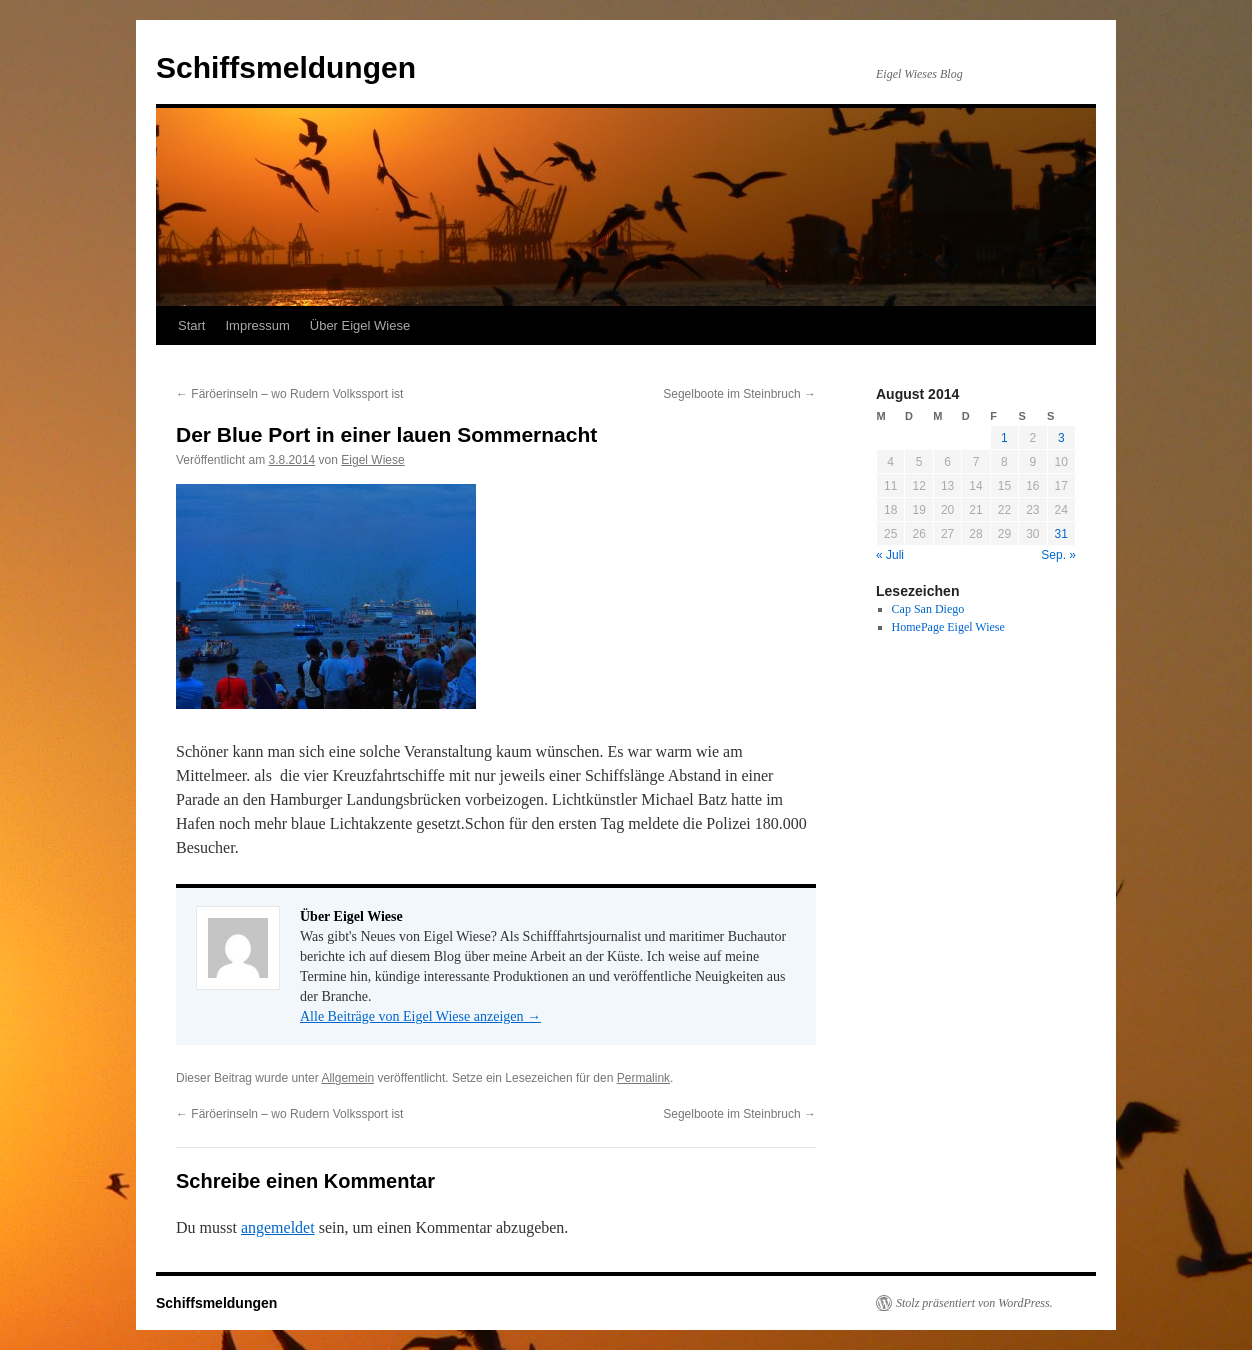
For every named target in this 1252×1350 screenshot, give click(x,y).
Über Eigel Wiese (360, 325)
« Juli (890, 555)
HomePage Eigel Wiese (948, 627)
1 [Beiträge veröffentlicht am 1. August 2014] (1004, 438)
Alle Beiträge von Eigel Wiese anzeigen (420, 1016)
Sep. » (1058, 555)
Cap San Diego (928, 609)
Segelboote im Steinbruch (739, 394)
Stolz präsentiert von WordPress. (974, 1303)
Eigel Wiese (372, 460)
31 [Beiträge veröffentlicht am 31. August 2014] (1061, 534)
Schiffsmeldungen (286, 67)
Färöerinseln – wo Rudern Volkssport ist (289, 394)
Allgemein (347, 1078)
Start (191, 325)
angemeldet (278, 1227)
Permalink (643, 1078)
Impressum (257, 325)
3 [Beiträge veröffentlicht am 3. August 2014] (1061, 438)
